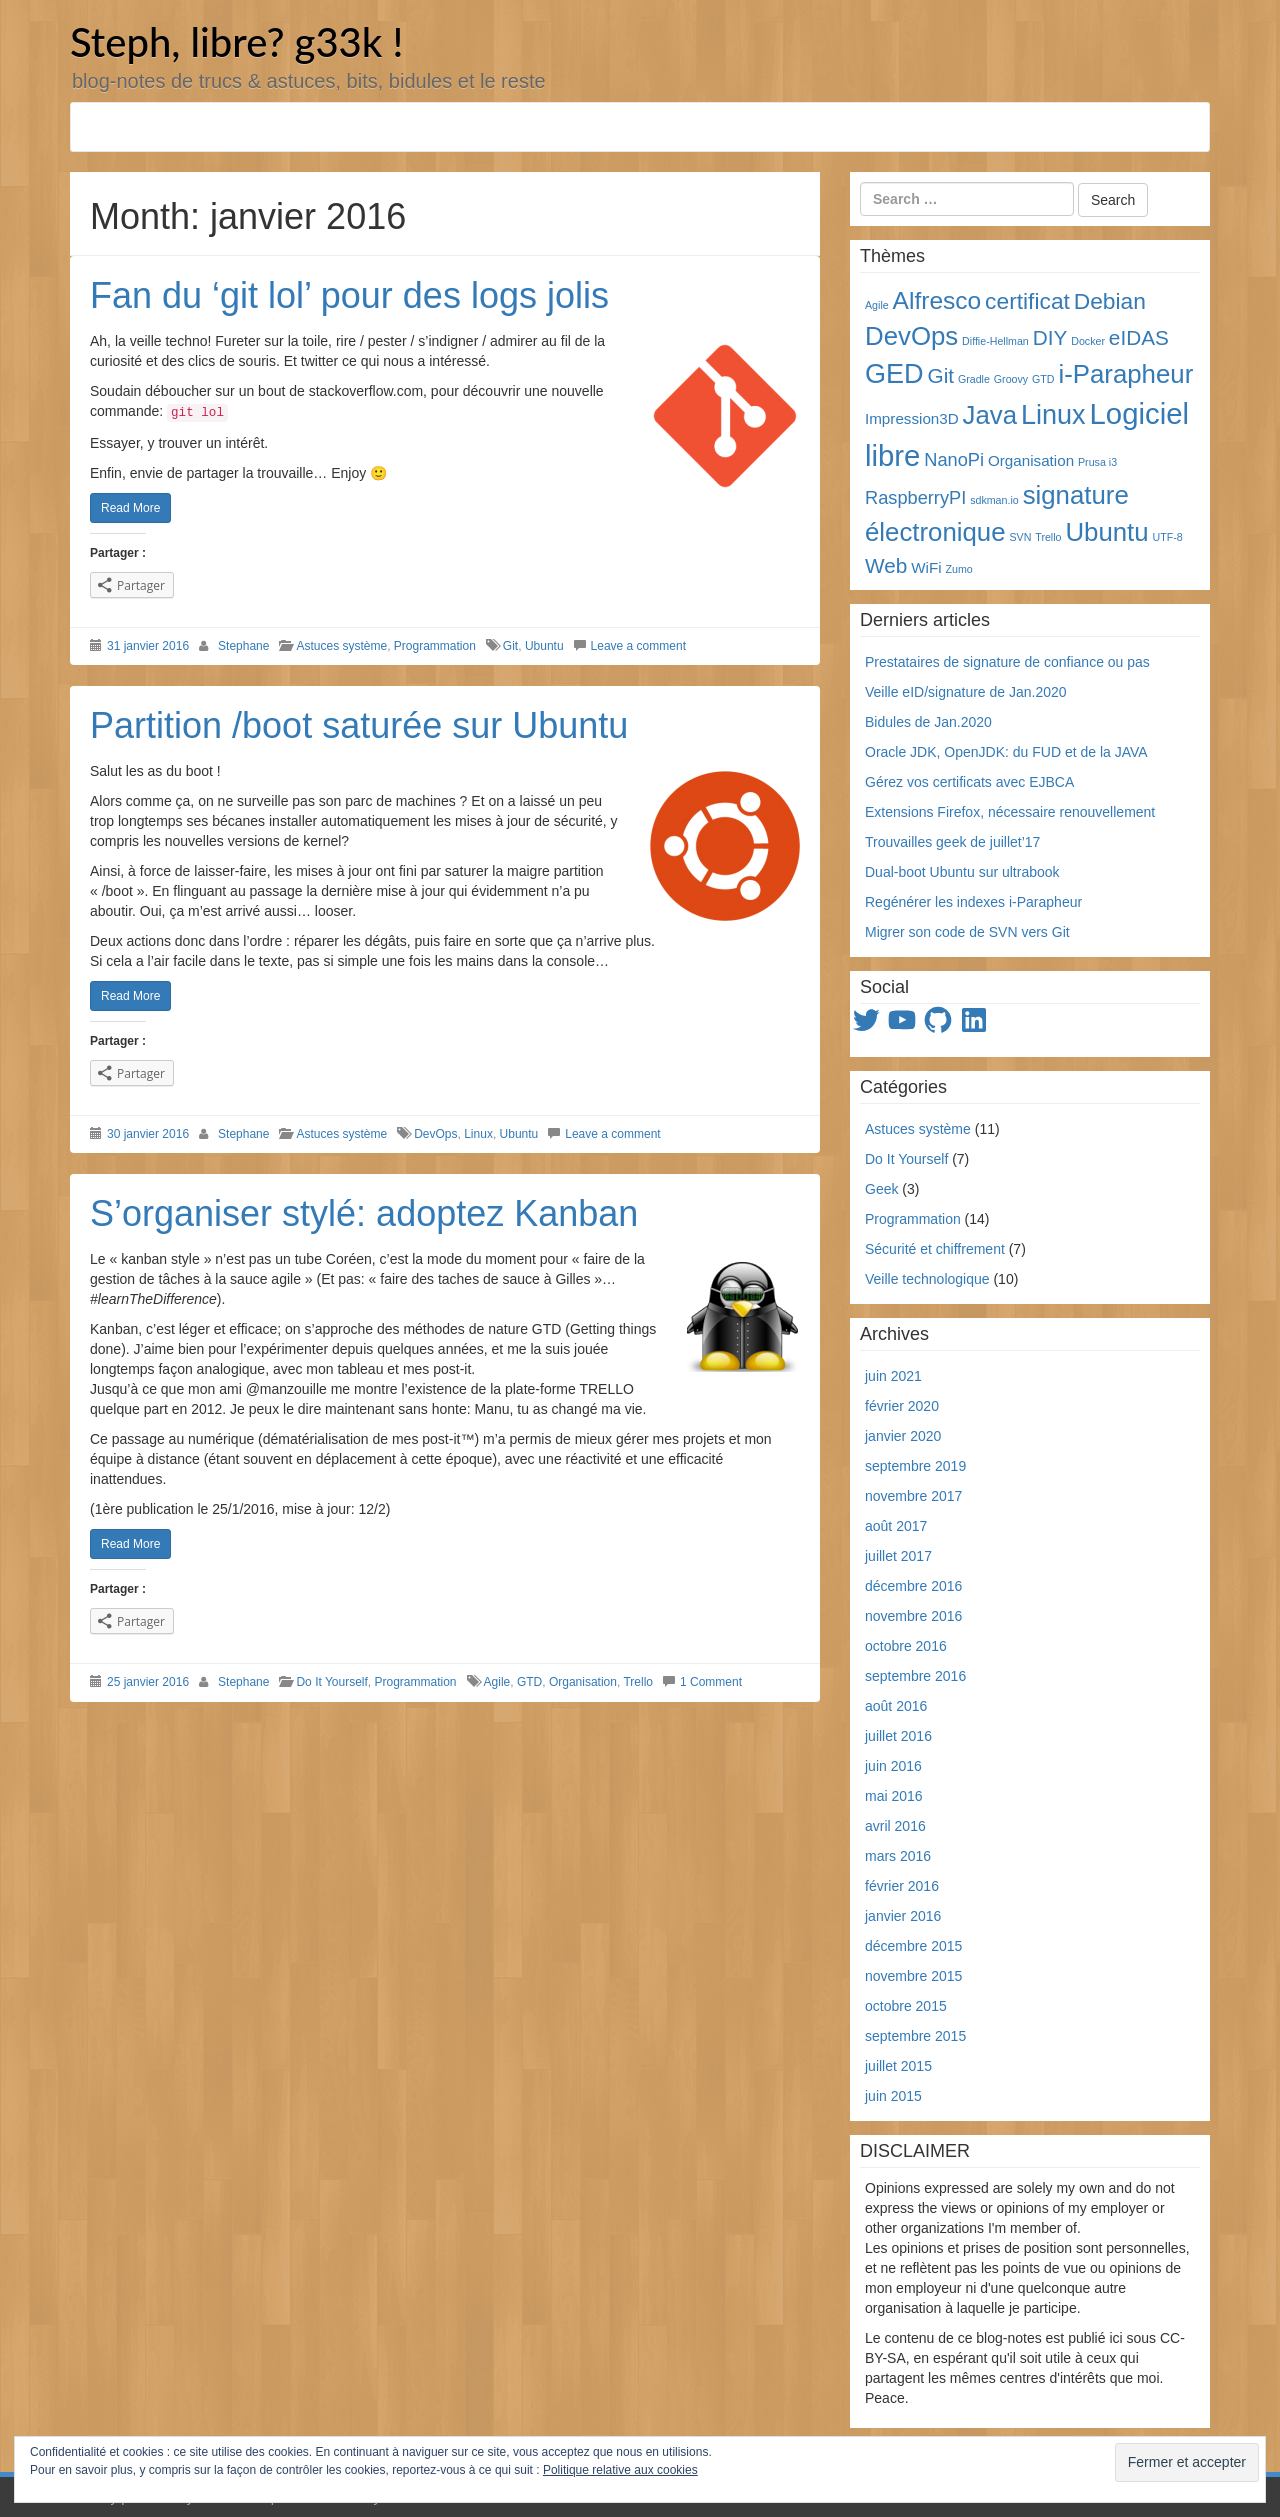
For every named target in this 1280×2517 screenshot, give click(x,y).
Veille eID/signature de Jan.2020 (966, 692)
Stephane (243, 646)
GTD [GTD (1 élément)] (1043, 379)
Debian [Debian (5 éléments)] (1110, 301)
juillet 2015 (898, 2066)
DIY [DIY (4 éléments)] (1050, 337)
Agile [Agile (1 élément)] (877, 305)
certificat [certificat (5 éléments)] (1027, 301)
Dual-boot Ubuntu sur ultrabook (962, 872)
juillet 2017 (898, 1556)
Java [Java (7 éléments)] (990, 415)
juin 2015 (893, 2096)
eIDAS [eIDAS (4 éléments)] (1139, 337)
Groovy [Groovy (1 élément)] (1011, 379)
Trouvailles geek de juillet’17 (952, 842)
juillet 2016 (898, 1736)
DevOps (435, 1134)
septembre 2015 (915, 2036)
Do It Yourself (331, 1682)
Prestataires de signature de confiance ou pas (1007, 662)
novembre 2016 (913, 1616)
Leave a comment (638, 646)
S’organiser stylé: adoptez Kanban (364, 1213)
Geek (881, 1189)
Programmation (435, 646)
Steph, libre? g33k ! (236, 42)
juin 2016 (893, 1766)
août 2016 (896, 1706)
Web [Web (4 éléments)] (886, 565)
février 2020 (902, 1406)
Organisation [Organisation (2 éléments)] (1031, 460)
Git (510, 646)
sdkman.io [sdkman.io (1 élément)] (994, 500)
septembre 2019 (915, 1466)
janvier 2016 (903, 1916)
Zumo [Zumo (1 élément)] (958, 569)
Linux (478, 1134)
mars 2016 (898, 1856)
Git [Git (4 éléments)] (941, 375)
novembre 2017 (913, 1496)
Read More (130, 508)
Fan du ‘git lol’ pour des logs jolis (349, 295)
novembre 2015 (913, 1976)
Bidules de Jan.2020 (928, 722)
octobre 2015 (906, 2006)
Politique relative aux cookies (620, 2484)
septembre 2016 (915, 1676)
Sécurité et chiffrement (935, 1249)
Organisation (583, 1682)
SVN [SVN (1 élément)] (1020, 537)
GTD (529, 1682)
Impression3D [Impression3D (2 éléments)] (912, 418)
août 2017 (896, 1526)
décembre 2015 (913, 1946)
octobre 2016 (906, 1646)
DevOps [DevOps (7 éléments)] (911, 336)
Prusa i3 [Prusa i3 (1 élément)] (1097, 462)
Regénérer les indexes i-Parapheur (973, 902)
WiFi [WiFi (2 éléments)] (926, 567)
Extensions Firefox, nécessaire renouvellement (1010, 812)
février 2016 (902, 1886)
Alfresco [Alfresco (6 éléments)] (937, 300)
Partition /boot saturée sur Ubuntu (359, 725)
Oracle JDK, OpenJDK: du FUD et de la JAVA (1006, 752)
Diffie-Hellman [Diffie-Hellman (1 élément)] (995, 341)
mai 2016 (894, 1796)
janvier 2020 (903, 1436)
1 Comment (711, 1682)
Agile (497, 1682)
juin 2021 (893, 1376)
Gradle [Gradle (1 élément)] (974, 379)
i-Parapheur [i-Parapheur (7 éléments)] (1125, 374)
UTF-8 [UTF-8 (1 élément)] (1168, 537)
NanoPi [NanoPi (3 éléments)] (954, 459)
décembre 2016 (913, 1586)
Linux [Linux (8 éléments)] (1053, 415)
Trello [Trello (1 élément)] (1048, 537)
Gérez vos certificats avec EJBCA (969, 782)
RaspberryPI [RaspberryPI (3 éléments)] (915, 497)
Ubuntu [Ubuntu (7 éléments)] (1106, 532)
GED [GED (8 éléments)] (894, 374)
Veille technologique (927, 1279)
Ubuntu (544, 646)
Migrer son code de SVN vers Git (967, 932)
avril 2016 (895, 1826)
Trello (638, 1682)
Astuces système (341, 646)
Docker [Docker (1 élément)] (1088, 341)
